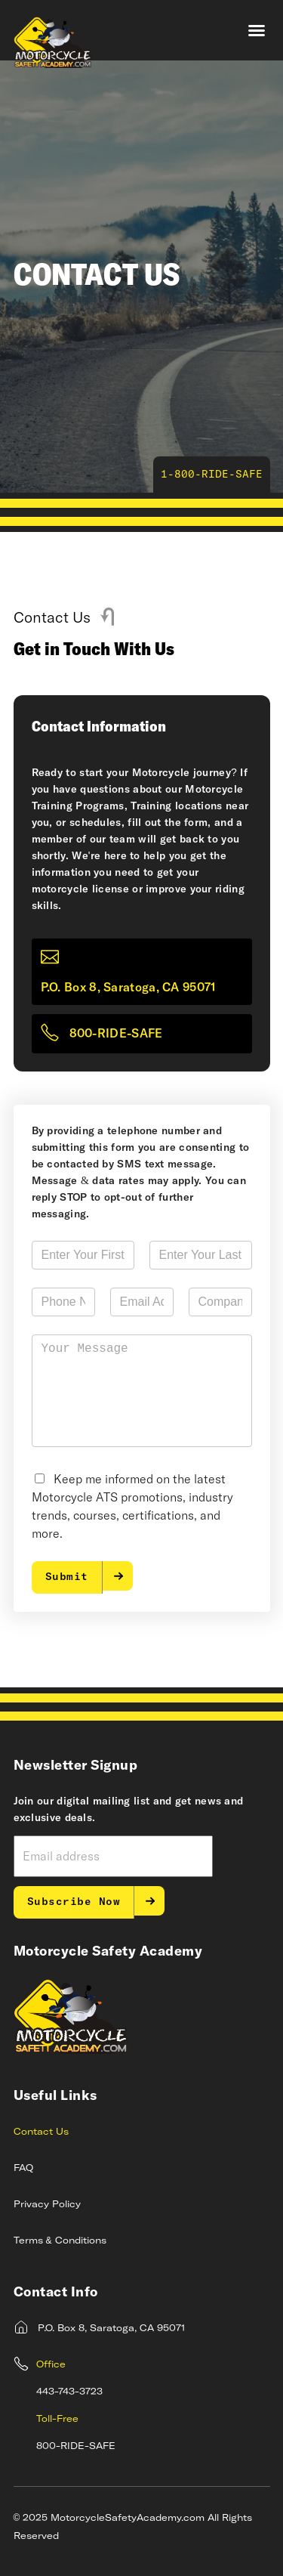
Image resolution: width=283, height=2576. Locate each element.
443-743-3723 (69, 2392)
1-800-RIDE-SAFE (212, 474)
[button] (256, 30)
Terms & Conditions (60, 2241)
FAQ (23, 2168)
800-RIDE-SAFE (116, 1034)
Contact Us (41, 2132)
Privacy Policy (47, 2205)
